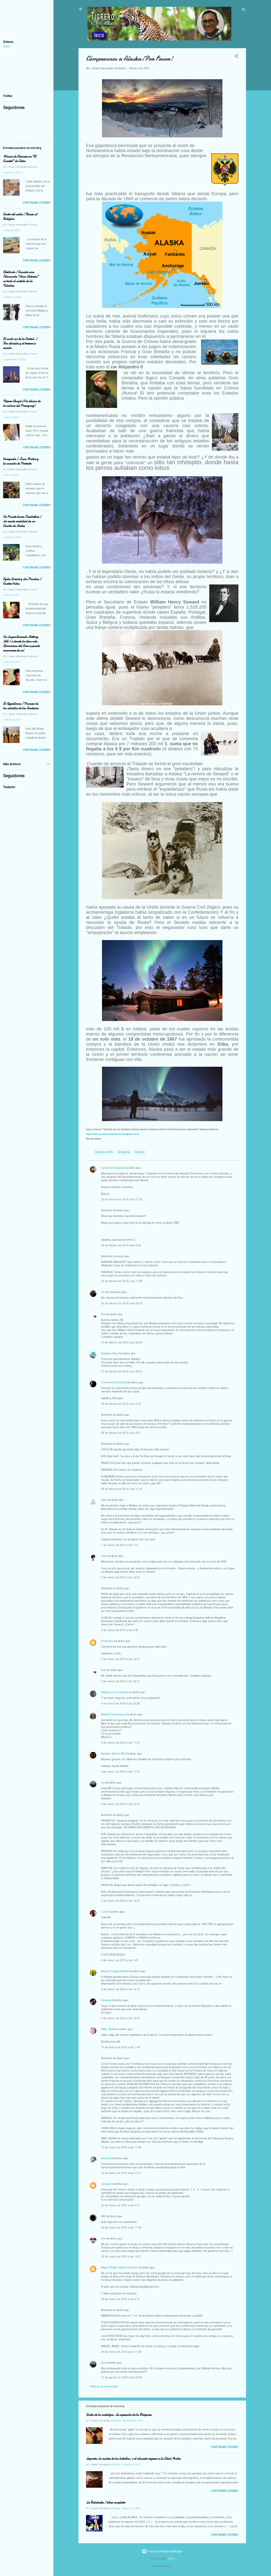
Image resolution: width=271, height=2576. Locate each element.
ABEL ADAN (108, 2029)
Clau (104, 1556)
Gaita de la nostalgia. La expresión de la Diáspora (118, 2414)
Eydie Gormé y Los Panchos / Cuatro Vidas (22, 581)
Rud (103, 1314)
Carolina (106, 2000)
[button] (236, 57)
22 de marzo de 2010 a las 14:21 (121, 2256)
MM (103, 2216)
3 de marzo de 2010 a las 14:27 (120, 1659)
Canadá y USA (104, 1152)
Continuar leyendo (224, 2447)
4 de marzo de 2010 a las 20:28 (120, 1703)
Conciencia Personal (113, 1382)
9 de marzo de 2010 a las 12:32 (120, 2018)
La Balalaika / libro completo (105, 2502)
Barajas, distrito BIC (113, 1753)
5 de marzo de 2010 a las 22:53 (120, 1804)
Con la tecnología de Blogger (162, 2551)
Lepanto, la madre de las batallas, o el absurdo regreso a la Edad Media (133, 2458)
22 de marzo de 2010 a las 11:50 (121, 2227)
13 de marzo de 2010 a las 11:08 (121, 2147)
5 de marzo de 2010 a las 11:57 (120, 1771)
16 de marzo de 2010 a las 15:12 (121, 2173)
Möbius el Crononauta (114, 1692)
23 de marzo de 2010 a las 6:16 (120, 2299)
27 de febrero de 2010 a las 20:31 (121, 1371)
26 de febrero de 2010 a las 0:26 (121, 1245)
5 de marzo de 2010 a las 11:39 (120, 1742)
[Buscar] (243, 10)
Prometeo (107, 1641)
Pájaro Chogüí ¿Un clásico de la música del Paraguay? (21, 403)
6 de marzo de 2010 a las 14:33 (120, 1900)
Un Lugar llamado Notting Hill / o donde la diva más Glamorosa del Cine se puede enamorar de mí (21, 644)
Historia (139, 1152)
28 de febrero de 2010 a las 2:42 (121, 1404)
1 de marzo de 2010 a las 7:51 (119, 1545)
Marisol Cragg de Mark (115, 1971)
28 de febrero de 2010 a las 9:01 (121, 1433)
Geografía (124, 1152)
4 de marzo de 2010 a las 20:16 (120, 1681)
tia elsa (105, 1292)
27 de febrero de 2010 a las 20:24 (121, 1342)
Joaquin (106, 2184)
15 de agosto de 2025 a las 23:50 (121, 2377)
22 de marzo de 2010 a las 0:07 (120, 2205)
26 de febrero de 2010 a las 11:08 (121, 1281)
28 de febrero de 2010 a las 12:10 (121, 1489)
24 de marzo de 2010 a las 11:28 (121, 2352)
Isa (103, 1782)
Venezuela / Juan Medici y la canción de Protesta (20, 461)
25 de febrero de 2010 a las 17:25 (121, 1199)
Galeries (171, 2558)
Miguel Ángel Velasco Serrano (119, 2267)
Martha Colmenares (113, 1714)
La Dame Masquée (112, 1168)
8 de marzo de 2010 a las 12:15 (120, 1989)
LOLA (104, 1911)
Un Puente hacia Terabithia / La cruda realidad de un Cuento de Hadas (22, 521)
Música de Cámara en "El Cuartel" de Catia (19, 158)
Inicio (6, 46)
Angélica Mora (110, 1353)
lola (103, 2238)
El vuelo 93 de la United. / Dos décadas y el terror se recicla (20, 343)
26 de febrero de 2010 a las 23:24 (121, 1303)
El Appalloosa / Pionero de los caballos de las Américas (21, 706)
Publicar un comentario (104, 2386)
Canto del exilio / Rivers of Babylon (20, 216)
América (106, 2158)
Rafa (104, 1500)
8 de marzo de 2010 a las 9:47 (119, 1960)
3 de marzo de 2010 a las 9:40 (119, 1630)
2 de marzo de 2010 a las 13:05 (120, 1577)
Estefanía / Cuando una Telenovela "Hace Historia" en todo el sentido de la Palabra (20, 279)
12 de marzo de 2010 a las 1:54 (120, 2047)
